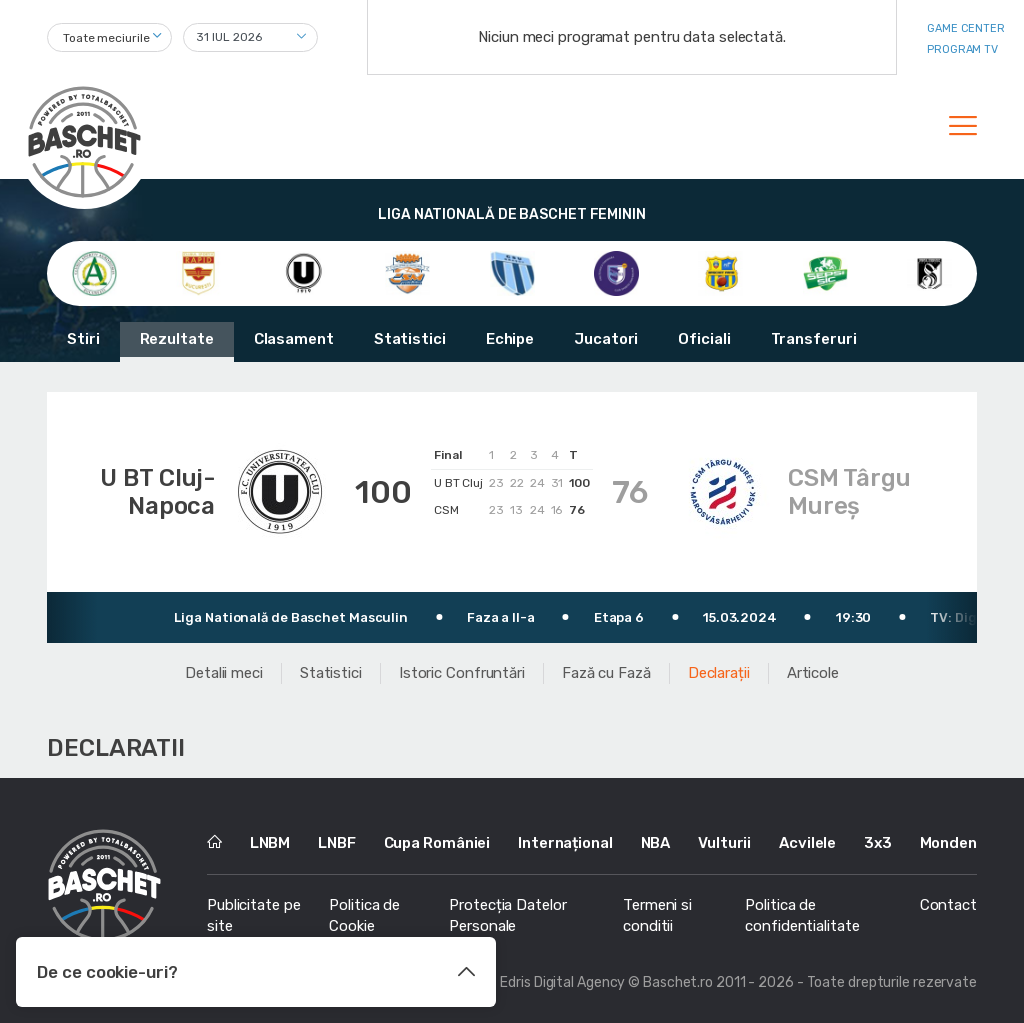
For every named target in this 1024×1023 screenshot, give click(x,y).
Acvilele (807, 843)
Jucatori (606, 339)
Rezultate (177, 339)
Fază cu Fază (606, 673)
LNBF (337, 843)
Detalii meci (224, 673)
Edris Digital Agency (562, 982)
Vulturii (724, 843)
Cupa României (437, 843)
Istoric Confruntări (462, 673)
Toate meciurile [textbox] (106, 38)
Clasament (294, 339)
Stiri (83, 339)
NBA (656, 843)
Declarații (719, 673)
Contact (948, 905)
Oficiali (704, 339)
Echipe (510, 339)
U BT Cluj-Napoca (157, 492)
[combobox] (109, 37)
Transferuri (814, 339)
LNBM (270, 843)
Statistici (410, 339)
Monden (948, 843)
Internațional (565, 843)
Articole (813, 673)
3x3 (878, 843)
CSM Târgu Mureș (849, 492)
